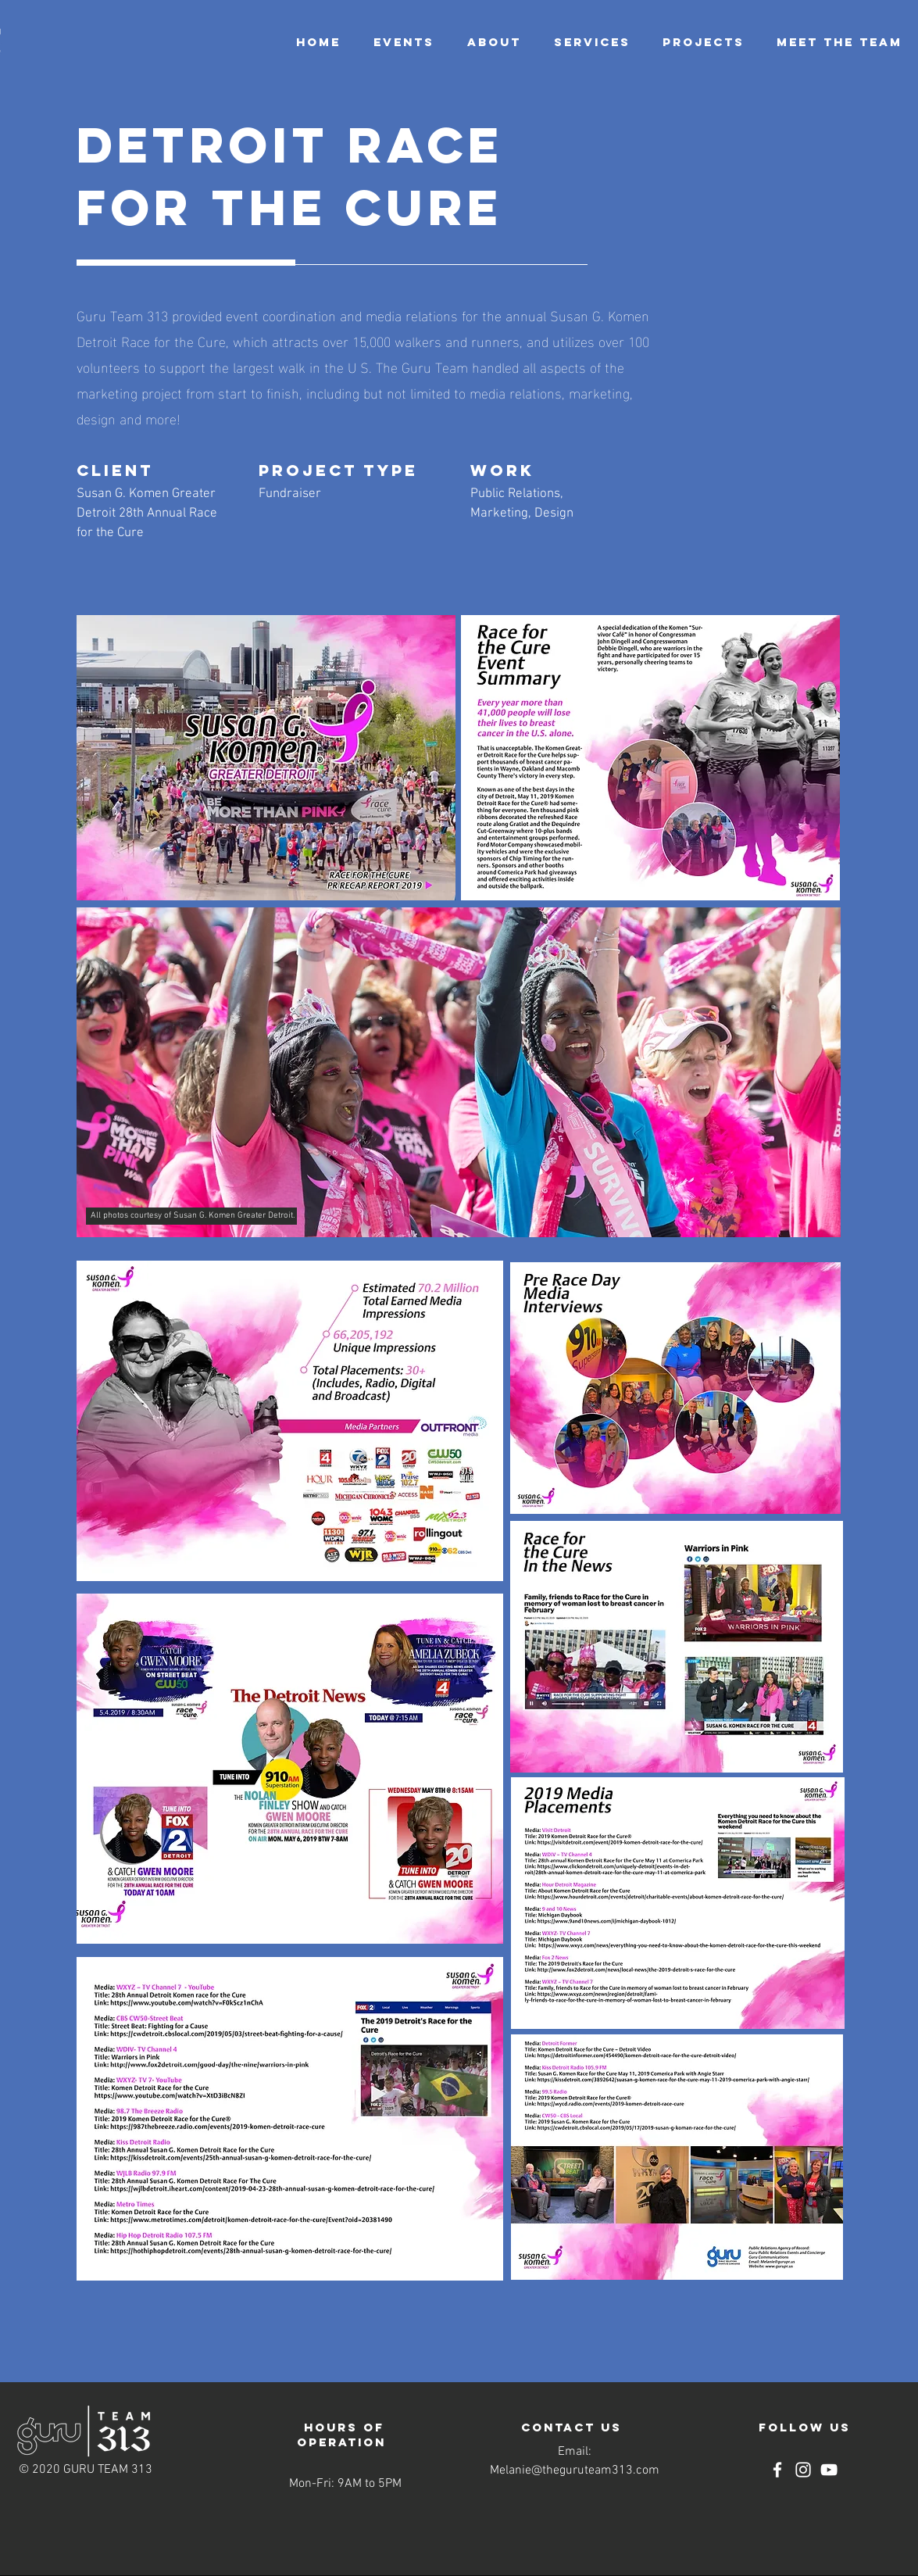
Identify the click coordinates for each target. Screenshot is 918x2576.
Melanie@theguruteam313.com (574, 2470)
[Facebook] (777, 2470)
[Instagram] (803, 2470)
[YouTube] (829, 2470)
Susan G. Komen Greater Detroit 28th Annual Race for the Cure (147, 513)
